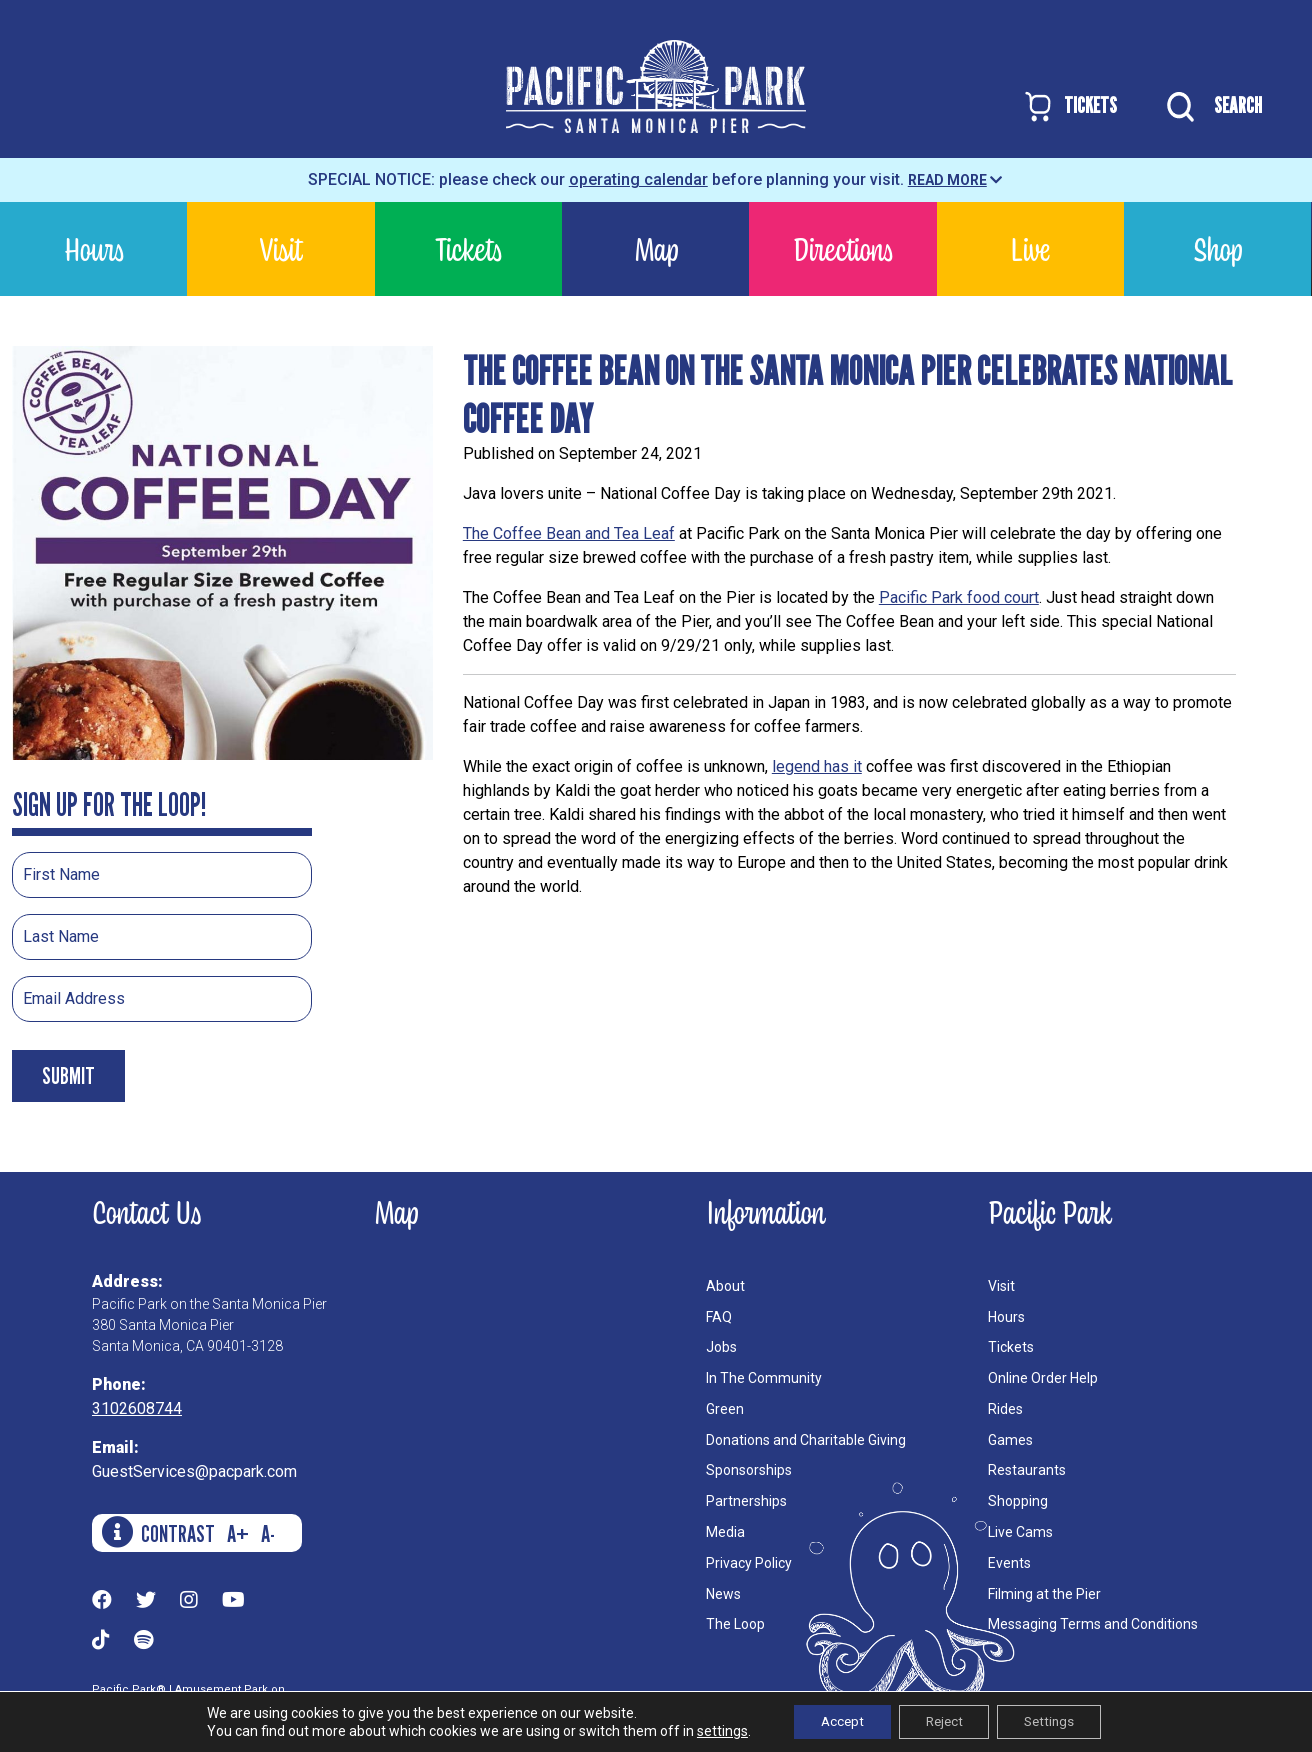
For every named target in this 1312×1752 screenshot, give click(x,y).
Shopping (1018, 1501)
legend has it (817, 766)
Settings (1058, 1721)
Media (725, 1532)
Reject (944, 1721)
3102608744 (137, 1408)
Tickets (468, 248)
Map (656, 248)
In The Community (764, 1378)
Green (725, 1409)
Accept (833, 1721)
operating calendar (638, 179)
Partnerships (746, 1501)
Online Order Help (1043, 1378)
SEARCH (1209, 107)
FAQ (719, 1317)
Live (1030, 248)
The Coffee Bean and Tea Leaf (569, 533)
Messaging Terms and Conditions (1093, 1624)
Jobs (721, 1347)
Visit (281, 248)
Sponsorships (749, 1470)
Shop (1217, 248)
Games (1010, 1440)
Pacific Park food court (959, 597)
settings (708, 1730)
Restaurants (1027, 1470)
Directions (843, 248)
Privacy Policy (749, 1563)
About (725, 1286)
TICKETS (1069, 106)
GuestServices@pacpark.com (194, 1471)
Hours (94, 248)
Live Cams (1020, 1532)
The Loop (735, 1624)
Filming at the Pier (1044, 1594)
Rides (1005, 1409)
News (723, 1594)
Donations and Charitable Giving (806, 1440)
